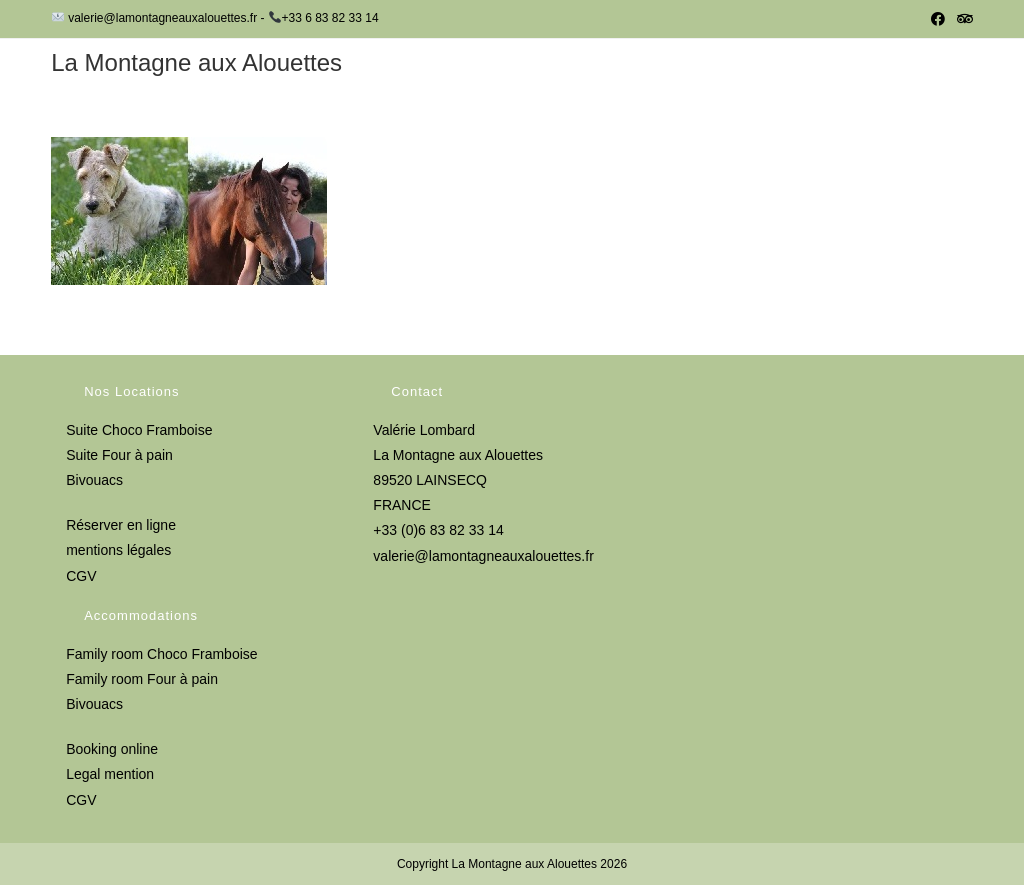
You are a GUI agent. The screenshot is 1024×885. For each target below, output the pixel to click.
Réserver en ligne (121, 525)
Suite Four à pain (119, 455)
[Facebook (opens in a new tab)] (938, 19)
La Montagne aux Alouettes (196, 62)
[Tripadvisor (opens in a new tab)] (962, 19)
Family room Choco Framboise (161, 654)
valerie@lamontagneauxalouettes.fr (483, 556)
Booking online (112, 749)
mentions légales (118, 550)
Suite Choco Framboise (139, 430)
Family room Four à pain (142, 679)
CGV (81, 576)
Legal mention (110, 774)
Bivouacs (94, 480)
